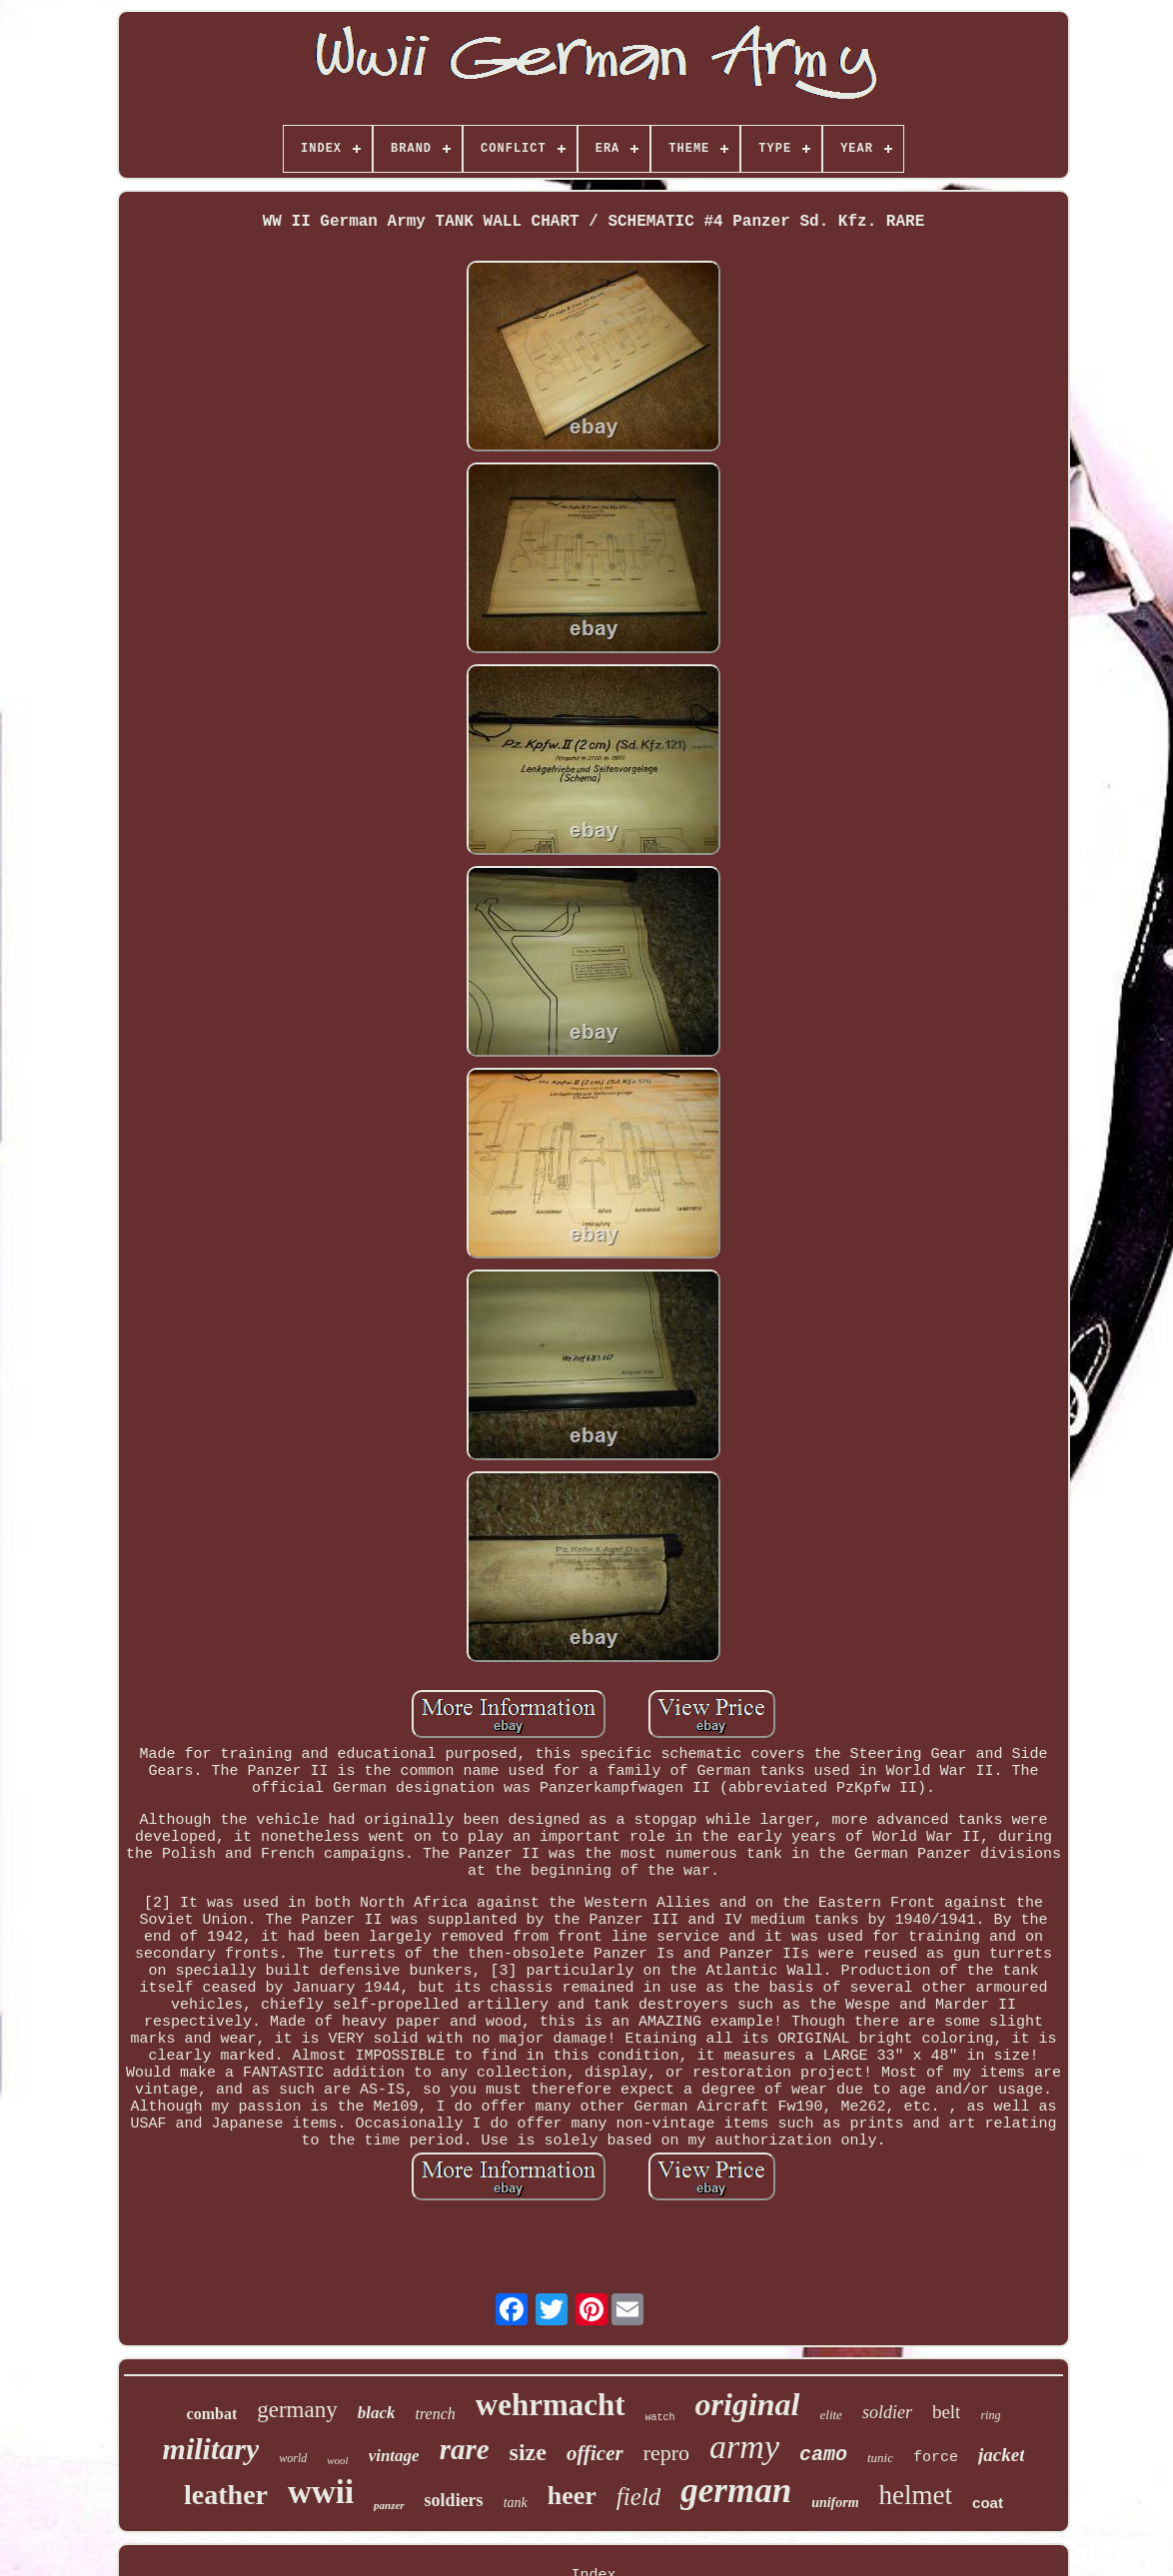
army (744, 2446)
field (638, 2496)
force (935, 2457)
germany (297, 2409)
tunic (880, 2457)
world (293, 2458)
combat (212, 2413)
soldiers (454, 2500)
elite (831, 2414)
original (747, 2404)
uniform (834, 2502)
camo (823, 2454)
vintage (394, 2455)
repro (666, 2452)
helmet (915, 2495)
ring (990, 2415)
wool (337, 2460)
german (735, 2490)
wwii (321, 2492)
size (528, 2452)
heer (572, 2495)
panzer (389, 2505)
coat (987, 2502)
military (211, 2448)
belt (946, 2411)
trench (435, 2413)
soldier (887, 2412)
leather (226, 2494)
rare (465, 2449)
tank (516, 2502)
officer (595, 2453)
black (377, 2412)
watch (660, 2417)
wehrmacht (550, 2404)
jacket (1001, 2454)
